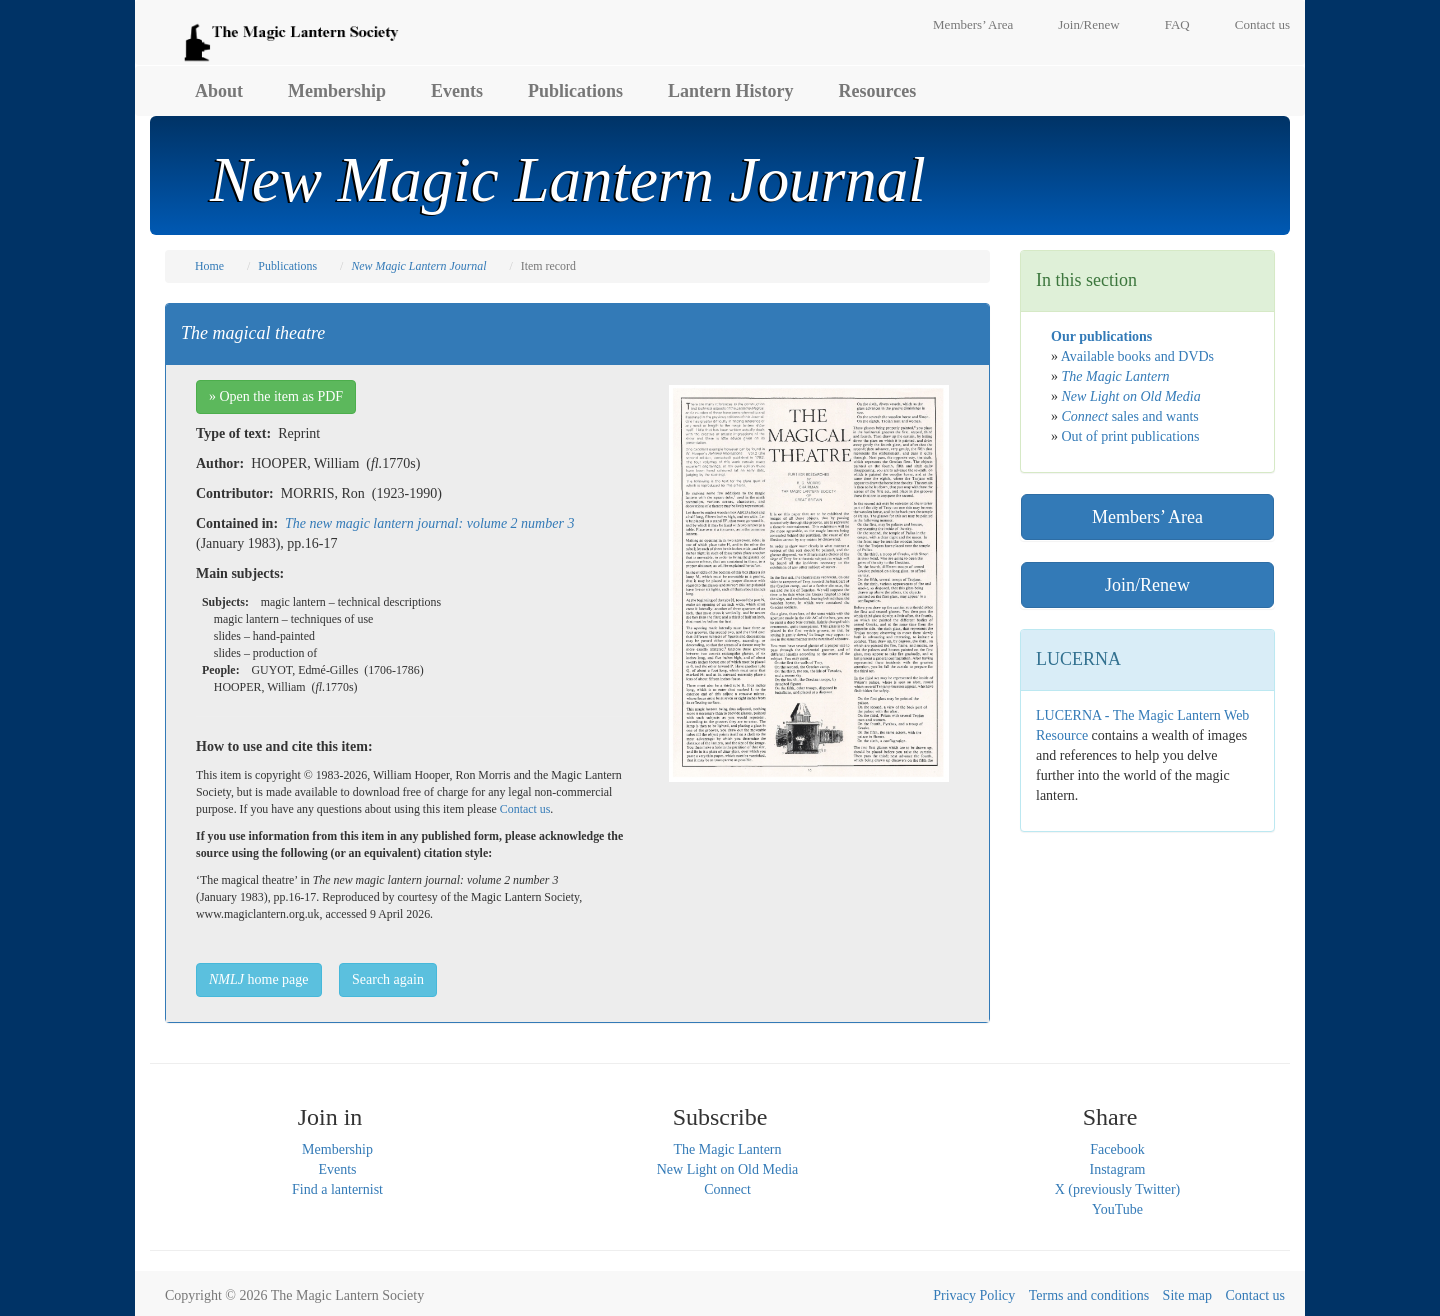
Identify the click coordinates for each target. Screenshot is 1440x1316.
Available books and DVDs (1137, 356)
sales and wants (1130, 416)
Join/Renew (1088, 24)
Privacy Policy (974, 1295)
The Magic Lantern (727, 1149)
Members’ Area (973, 24)
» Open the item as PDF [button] (276, 396)
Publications (575, 91)
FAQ (1177, 24)
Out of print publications (1131, 436)
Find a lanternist (337, 1189)
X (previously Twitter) (1118, 1189)
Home (209, 266)
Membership (337, 91)
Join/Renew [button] (1147, 585)
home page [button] (259, 979)
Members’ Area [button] (1147, 517)
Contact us (1262, 24)
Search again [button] (388, 979)
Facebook (1117, 1149)
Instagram (1118, 1169)
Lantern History (731, 91)
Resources (878, 91)
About (219, 91)
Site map (1187, 1295)
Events (457, 91)
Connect (727, 1189)
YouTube (1117, 1209)
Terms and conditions (1089, 1295)
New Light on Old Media (728, 1169)
